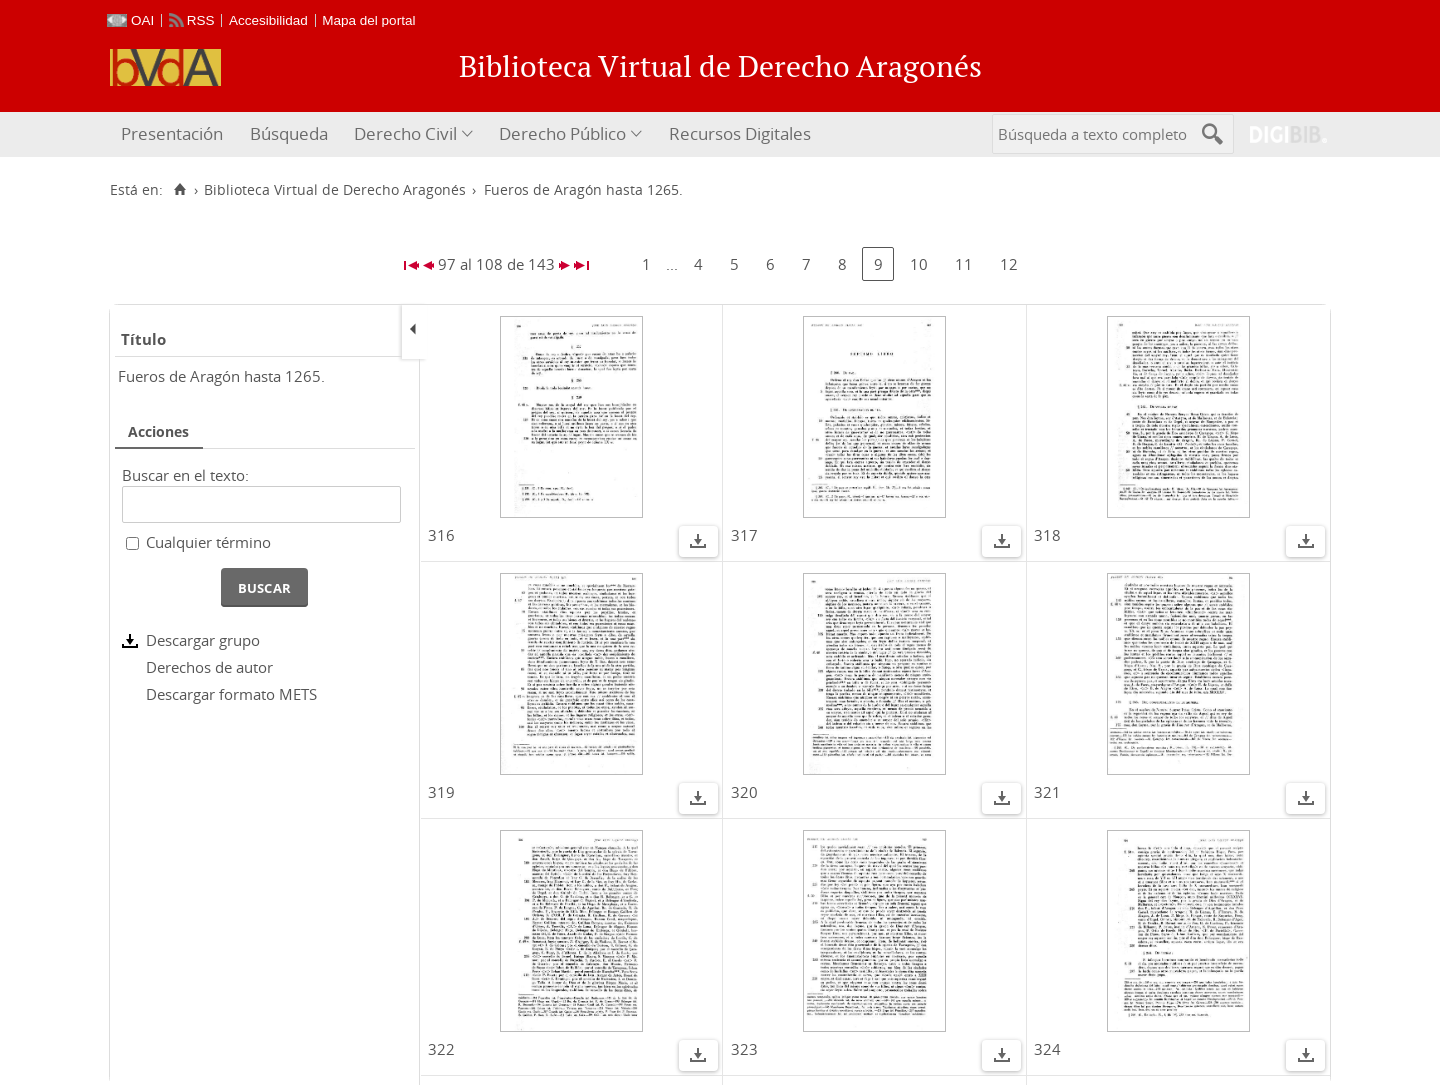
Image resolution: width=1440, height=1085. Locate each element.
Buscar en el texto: (185, 475)
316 (441, 535)
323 (744, 1049)
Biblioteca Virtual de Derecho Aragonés (335, 190)
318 (1047, 535)
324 (1047, 1049)
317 (744, 535)
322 (441, 1049)
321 (1047, 792)
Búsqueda (289, 133)
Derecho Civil (405, 133)
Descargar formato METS (231, 694)
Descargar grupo (203, 640)
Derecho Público (562, 133)
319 (441, 792)
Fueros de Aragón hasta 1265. (221, 376)
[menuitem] (174, 134)
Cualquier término (208, 542)
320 (744, 792)
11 (964, 264)
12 (1009, 264)
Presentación (172, 133)
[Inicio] (179, 190)
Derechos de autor (209, 667)
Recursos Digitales (740, 133)
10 (919, 264)
